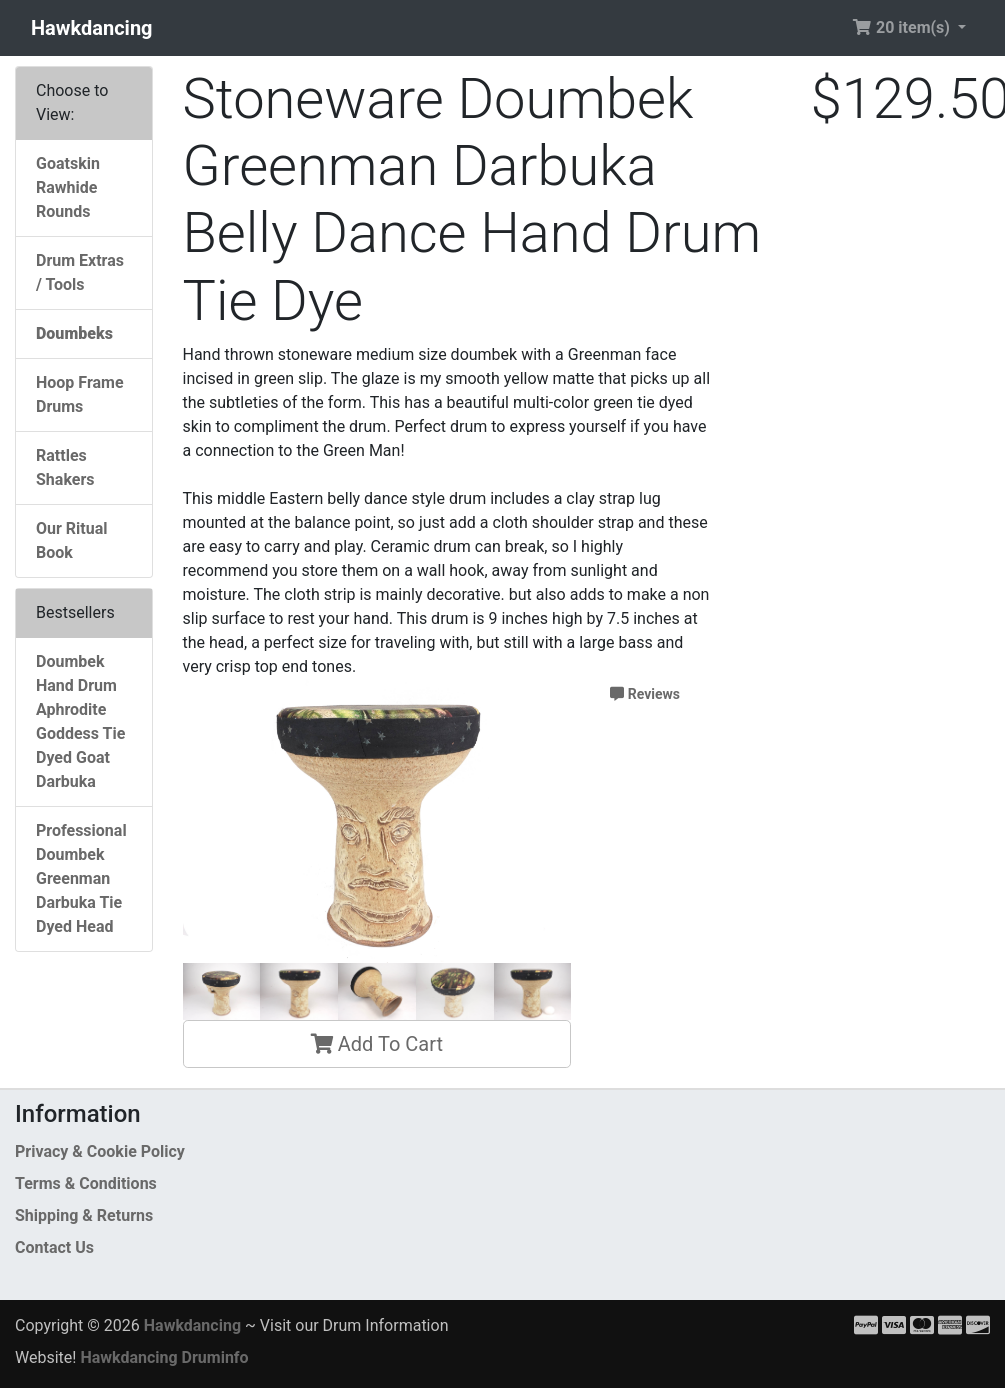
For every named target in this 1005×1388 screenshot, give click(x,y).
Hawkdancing (92, 28)
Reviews (645, 694)
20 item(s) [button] (903, 27)
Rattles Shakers (65, 467)
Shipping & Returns (84, 1215)
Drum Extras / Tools (80, 272)
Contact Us (54, 1247)
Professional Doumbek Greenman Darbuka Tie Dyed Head (81, 878)
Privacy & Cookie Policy (100, 1151)
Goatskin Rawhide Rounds (68, 187)
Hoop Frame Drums (80, 394)
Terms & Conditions (86, 1183)
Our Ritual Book (71, 540)
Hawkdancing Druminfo (164, 1357)
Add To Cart (377, 1044)
